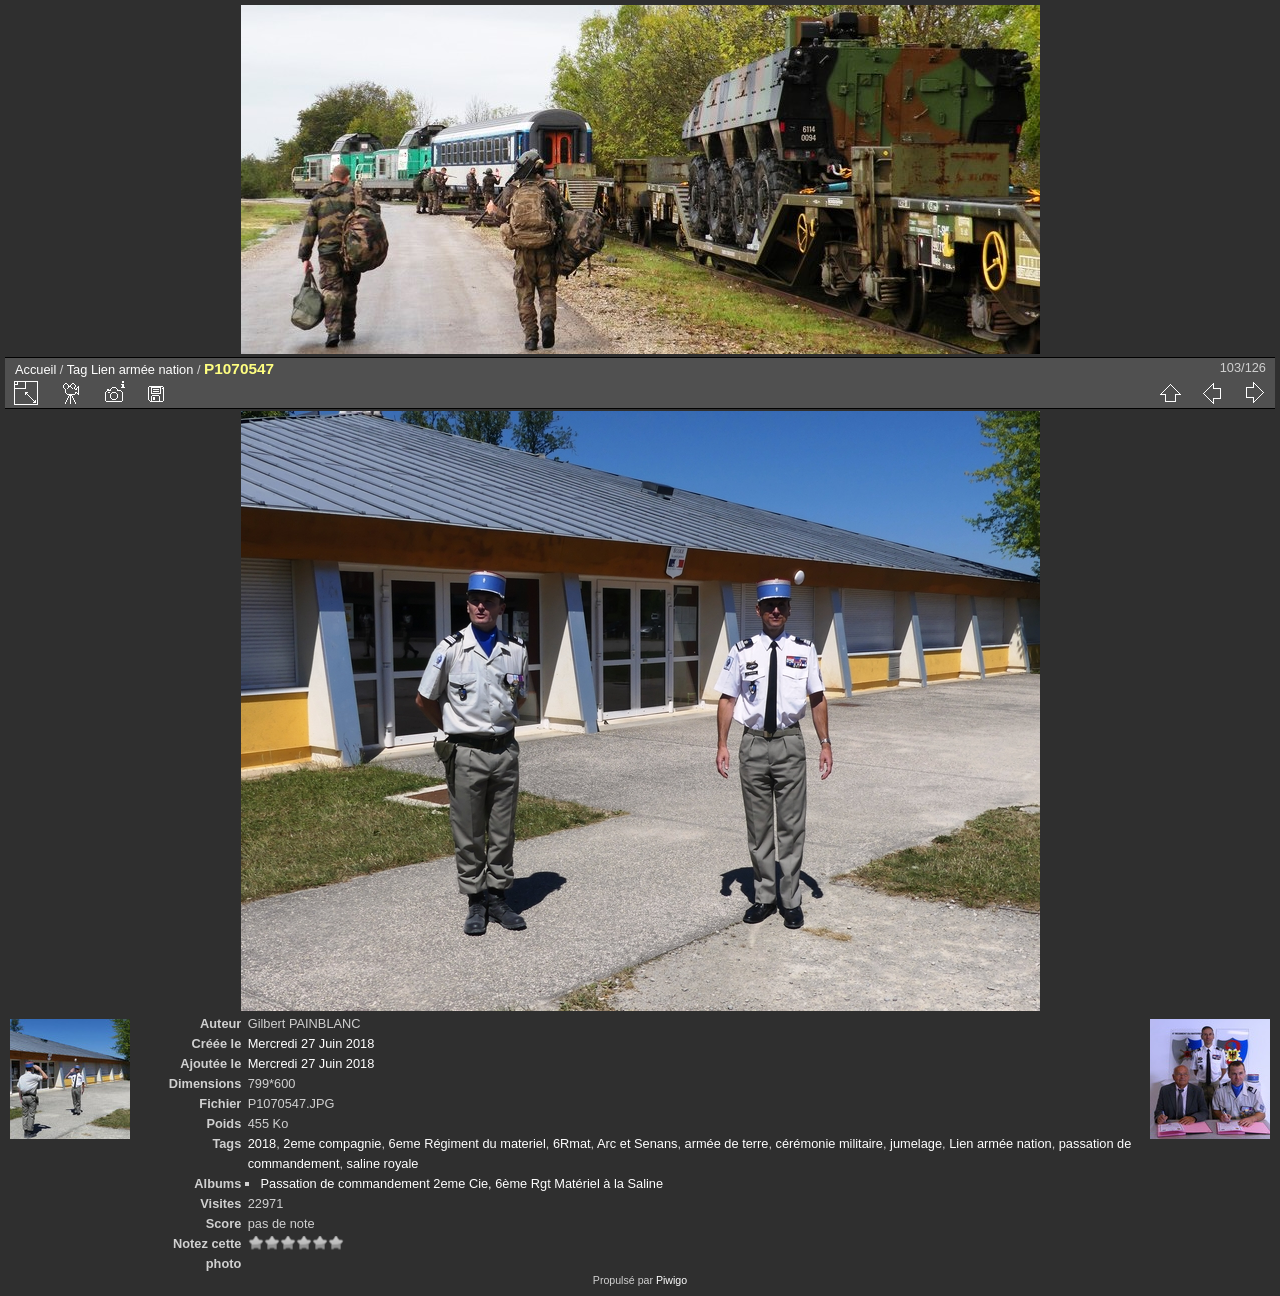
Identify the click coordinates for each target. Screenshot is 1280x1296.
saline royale (383, 1163)
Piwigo (671, 1280)
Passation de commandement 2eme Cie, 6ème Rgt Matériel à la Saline (461, 1183)
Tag (77, 369)
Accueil (35, 369)
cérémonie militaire (829, 1143)
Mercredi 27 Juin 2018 (311, 1043)
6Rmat (572, 1143)
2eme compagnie (332, 1143)
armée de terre (727, 1143)
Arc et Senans (637, 1143)
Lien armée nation (142, 369)
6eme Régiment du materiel (467, 1143)
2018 (262, 1143)
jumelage (916, 1143)
